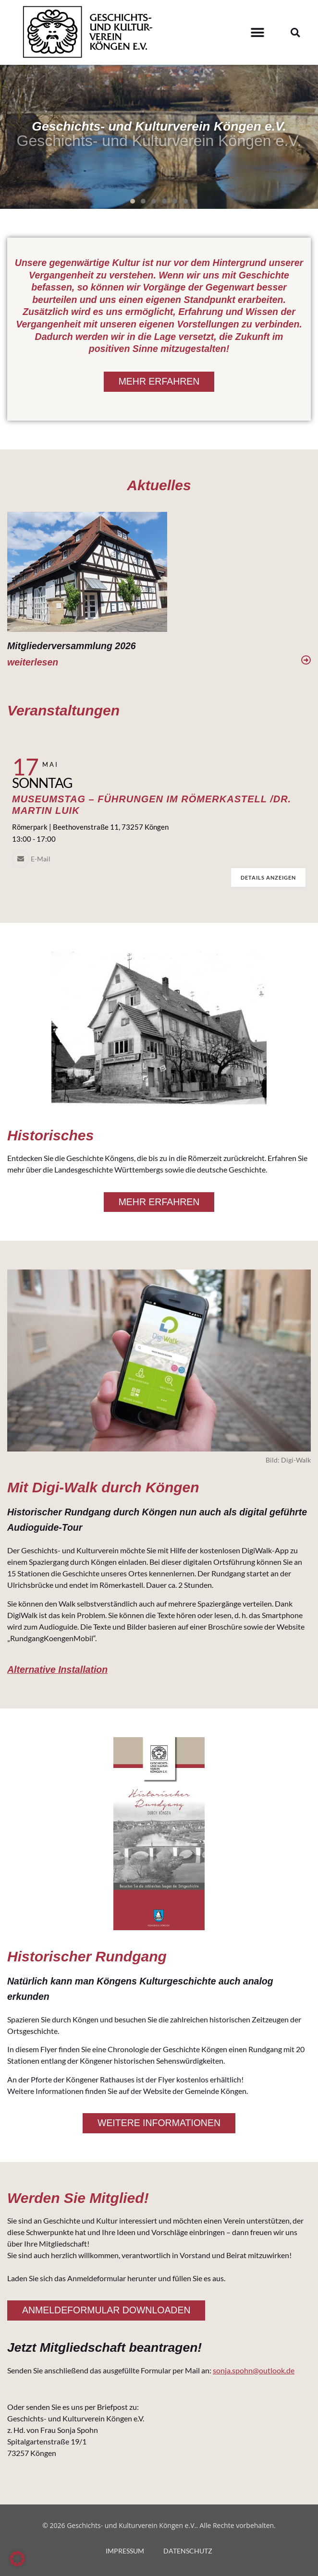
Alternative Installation (57, 1669)
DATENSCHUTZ (187, 2551)
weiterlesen (32, 662)
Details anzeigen (268, 877)
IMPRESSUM (125, 2551)
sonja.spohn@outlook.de (253, 2370)
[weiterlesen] (306, 660)
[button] (257, 32)
